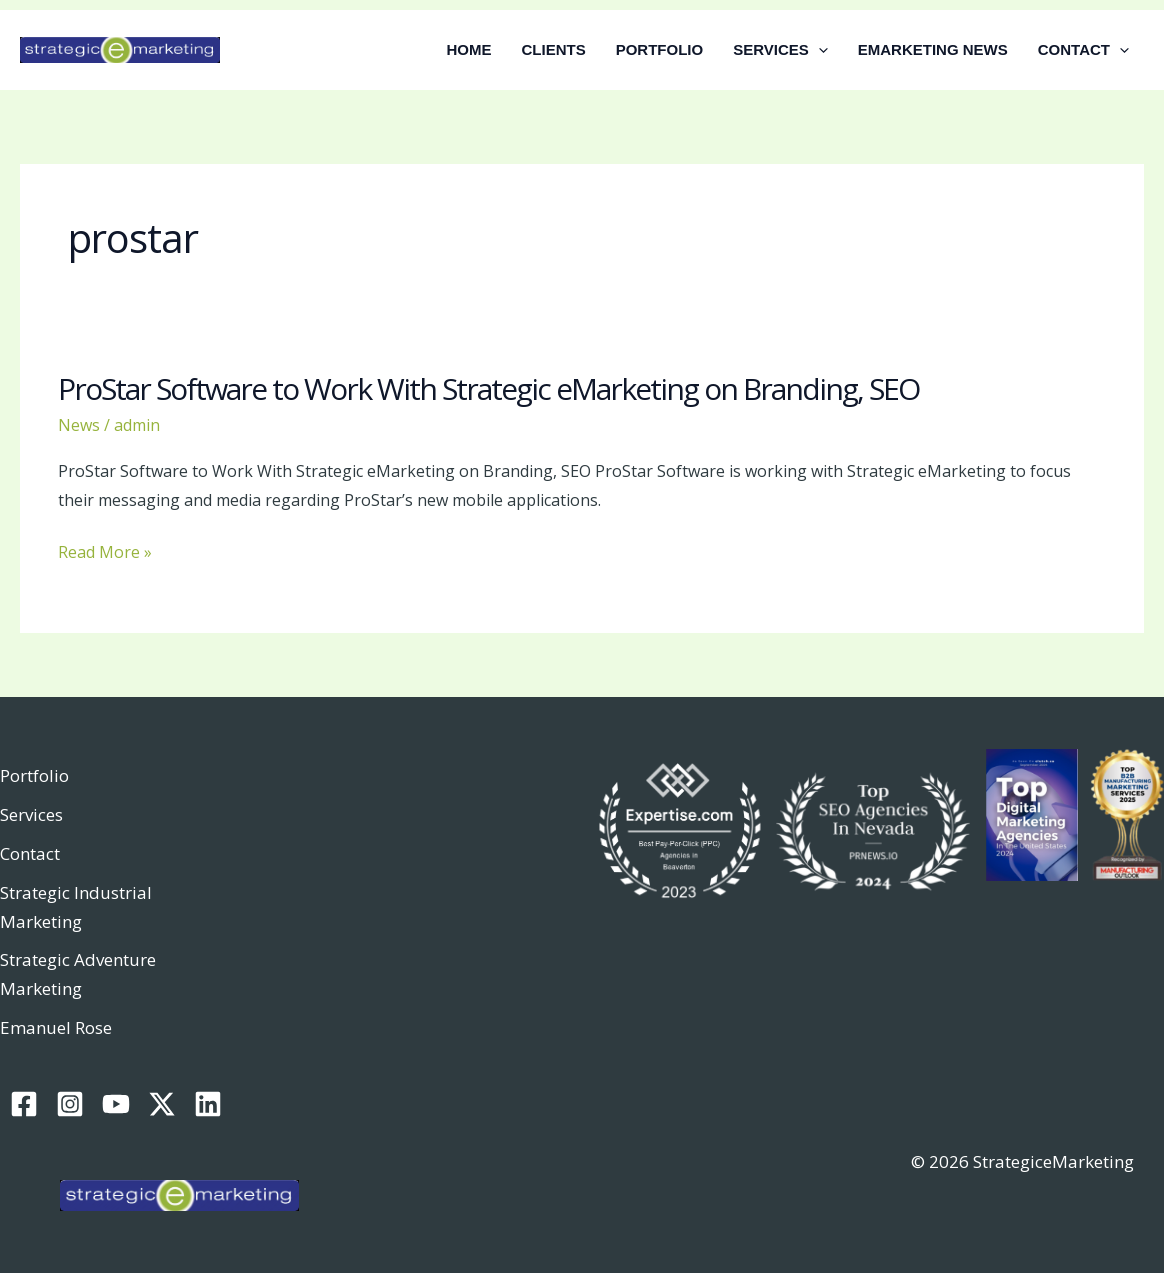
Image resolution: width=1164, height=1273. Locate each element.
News (79, 425)
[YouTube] (116, 1104)
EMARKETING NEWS (933, 49)
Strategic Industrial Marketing (76, 907)
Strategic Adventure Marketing (78, 974)
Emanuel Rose (56, 1027)
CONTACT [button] (1083, 50)
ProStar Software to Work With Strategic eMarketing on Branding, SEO (488, 388)
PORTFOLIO (660, 49)
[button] (818, 50)
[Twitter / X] (162, 1104)
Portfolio (34, 775)
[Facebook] (24, 1104)
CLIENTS (554, 49)
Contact (30, 853)
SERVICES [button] (780, 50)
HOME (469, 49)
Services (31, 814)
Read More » (105, 552)
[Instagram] (70, 1104)
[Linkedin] (208, 1104)
